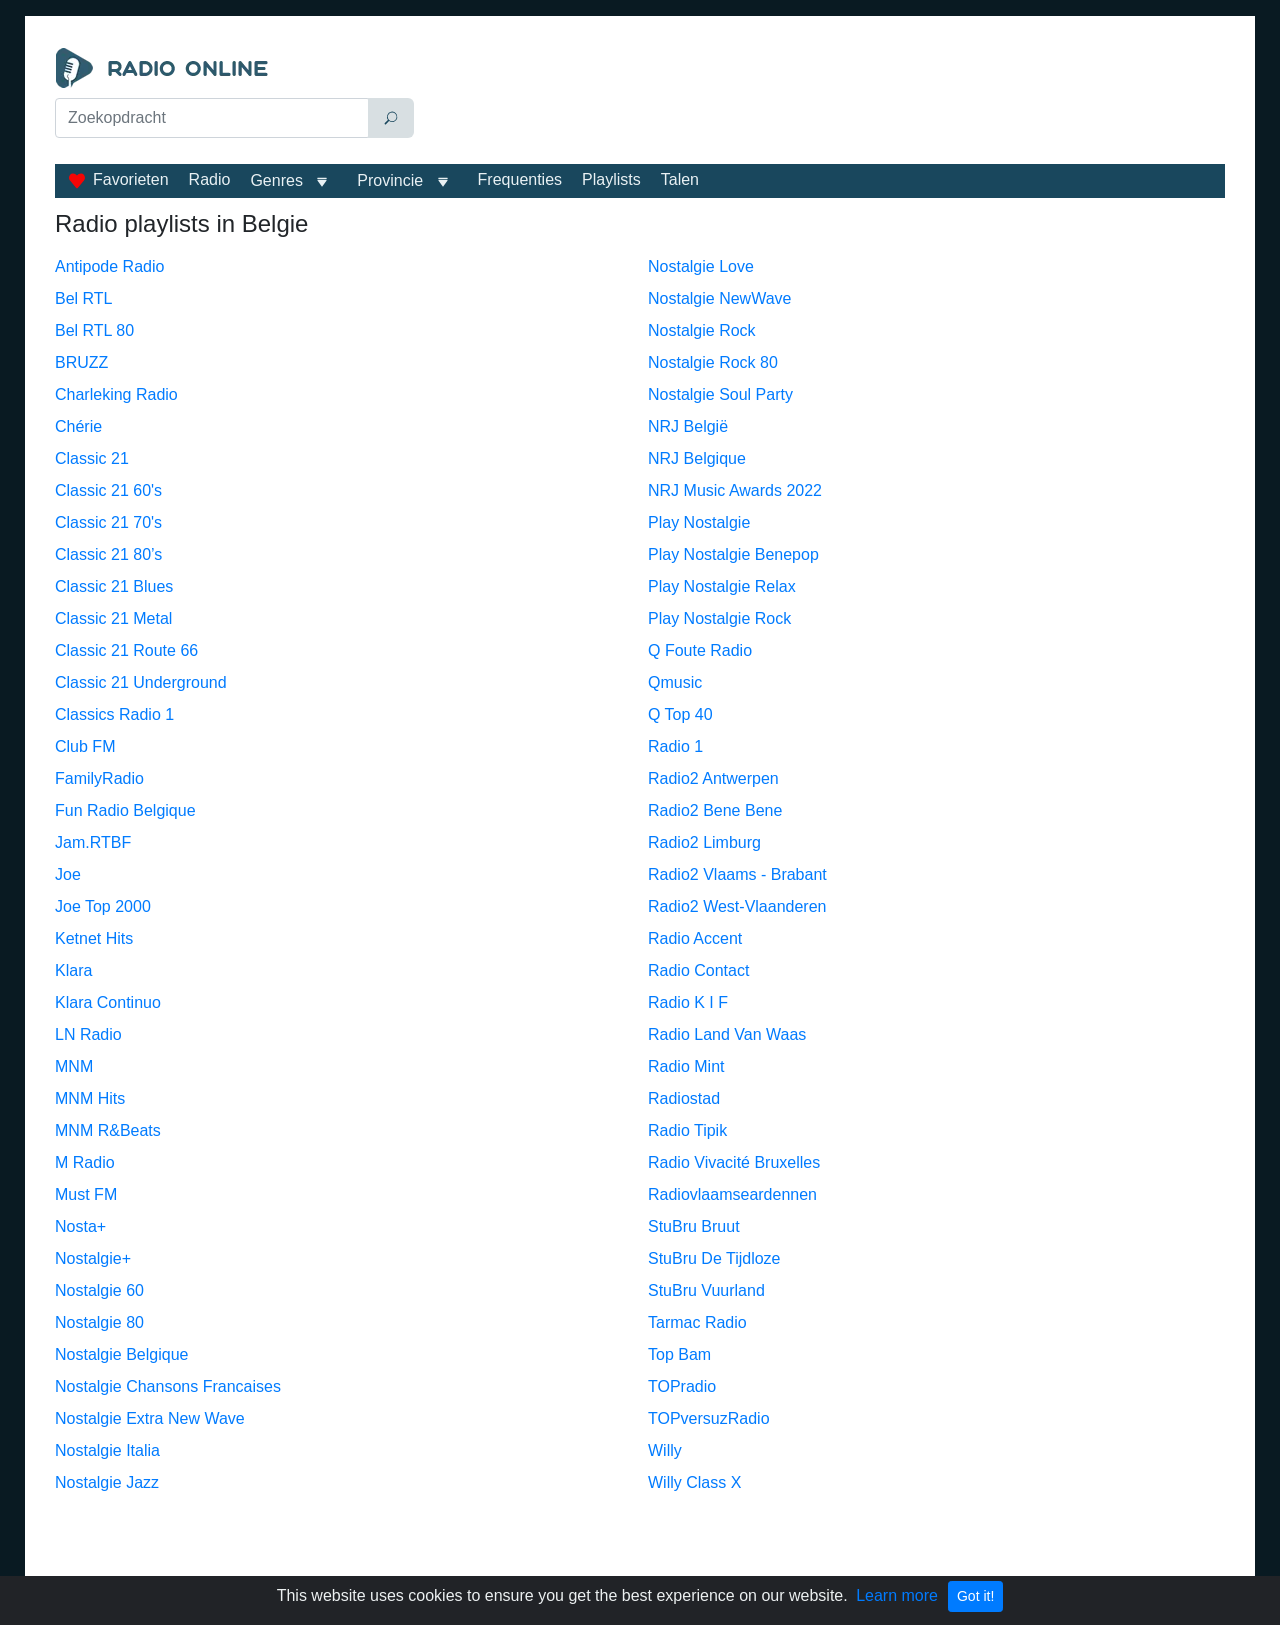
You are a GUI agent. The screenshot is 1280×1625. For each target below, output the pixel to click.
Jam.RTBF (93, 842)
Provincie (392, 180)
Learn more (897, 1595)
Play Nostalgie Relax (722, 586)
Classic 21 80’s (108, 554)
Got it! (975, 1596)
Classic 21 (92, 458)
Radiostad (684, 1098)
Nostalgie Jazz (107, 1482)
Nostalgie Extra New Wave (150, 1418)
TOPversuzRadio (709, 1418)
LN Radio (88, 1034)
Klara (73, 970)
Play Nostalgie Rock (719, 618)
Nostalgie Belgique (121, 1354)
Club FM (85, 746)
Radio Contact (698, 970)
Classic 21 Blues (114, 586)
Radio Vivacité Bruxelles (734, 1162)
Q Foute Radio (700, 650)
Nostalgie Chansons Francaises (168, 1386)
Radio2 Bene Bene (715, 810)
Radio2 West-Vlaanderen (737, 906)
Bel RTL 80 (94, 330)
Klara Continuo (108, 1002)
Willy (665, 1450)
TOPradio (682, 1386)
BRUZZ (81, 362)
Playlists (611, 179)
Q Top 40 (680, 714)
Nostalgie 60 (99, 1290)
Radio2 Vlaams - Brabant (737, 874)
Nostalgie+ (93, 1258)
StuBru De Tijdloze (714, 1258)
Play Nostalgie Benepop (733, 554)
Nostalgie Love (701, 266)
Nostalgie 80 (99, 1322)
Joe (68, 874)
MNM (74, 1066)
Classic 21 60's (108, 490)
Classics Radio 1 (114, 714)
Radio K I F (688, 1002)
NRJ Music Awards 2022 (735, 490)
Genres (276, 180)
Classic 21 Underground (141, 682)
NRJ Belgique (697, 458)
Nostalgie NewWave (719, 298)
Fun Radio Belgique (125, 810)
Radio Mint (686, 1066)
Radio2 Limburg (704, 842)
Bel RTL (84, 298)
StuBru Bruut (694, 1226)
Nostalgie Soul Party (720, 394)
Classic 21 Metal (113, 618)
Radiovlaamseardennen (732, 1194)
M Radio (85, 1162)
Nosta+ (80, 1226)
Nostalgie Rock (702, 330)
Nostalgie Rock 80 (713, 362)
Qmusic (675, 682)
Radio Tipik (687, 1130)
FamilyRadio (99, 778)
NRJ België (688, 426)
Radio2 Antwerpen (713, 778)
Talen (680, 179)
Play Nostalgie (699, 522)
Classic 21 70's (108, 522)
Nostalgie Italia (107, 1450)
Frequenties (520, 179)
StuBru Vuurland (706, 1290)
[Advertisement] (824, 98)
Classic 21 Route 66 (126, 650)
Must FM (86, 1194)
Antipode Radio (109, 266)
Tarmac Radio (697, 1322)
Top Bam (679, 1354)
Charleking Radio (116, 394)
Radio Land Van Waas (727, 1034)
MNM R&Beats (108, 1130)
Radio (210, 179)
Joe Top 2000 (103, 906)
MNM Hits (90, 1098)
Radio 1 (675, 746)
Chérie (78, 426)
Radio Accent (695, 938)
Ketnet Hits (94, 938)
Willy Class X (694, 1482)
